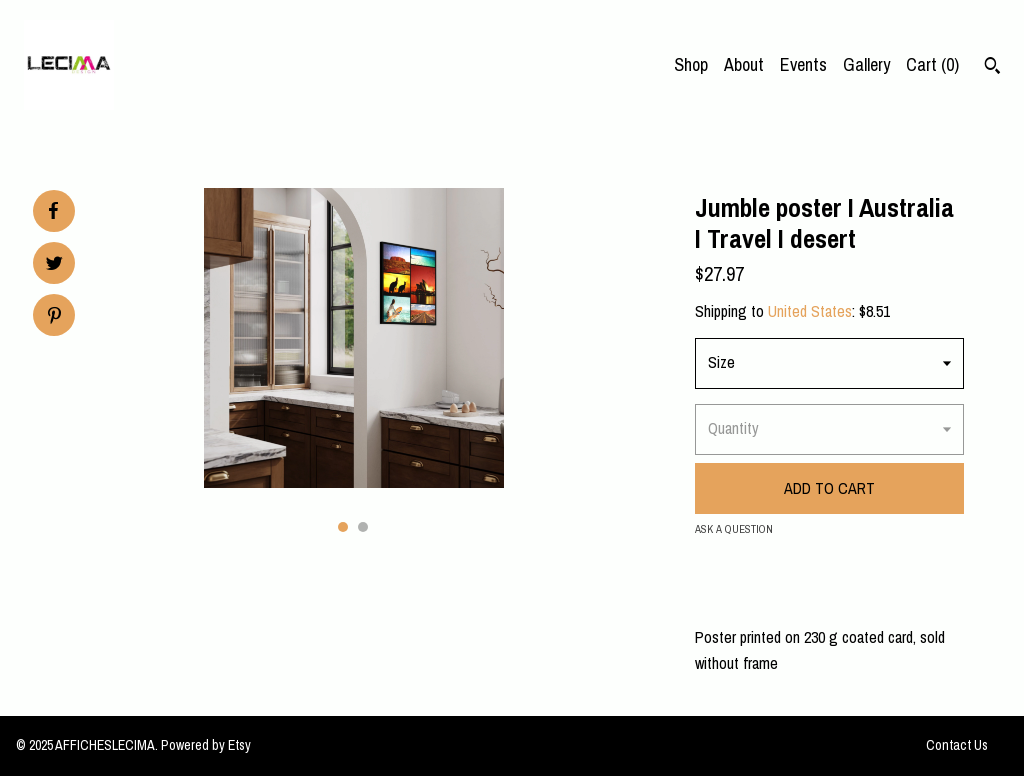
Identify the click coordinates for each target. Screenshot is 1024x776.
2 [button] (363, 527)
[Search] (992, 68)
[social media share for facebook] (53, 211)
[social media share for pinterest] (54, 317)
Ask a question (734, 529)
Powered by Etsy (206, 745)
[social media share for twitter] (54, 265)
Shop (691, 64)
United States (810, 311)
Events (803, 64)
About (744, 64)
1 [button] (343, 527)
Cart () (932, 64)
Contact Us (957, 745)
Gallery (866, 64)
